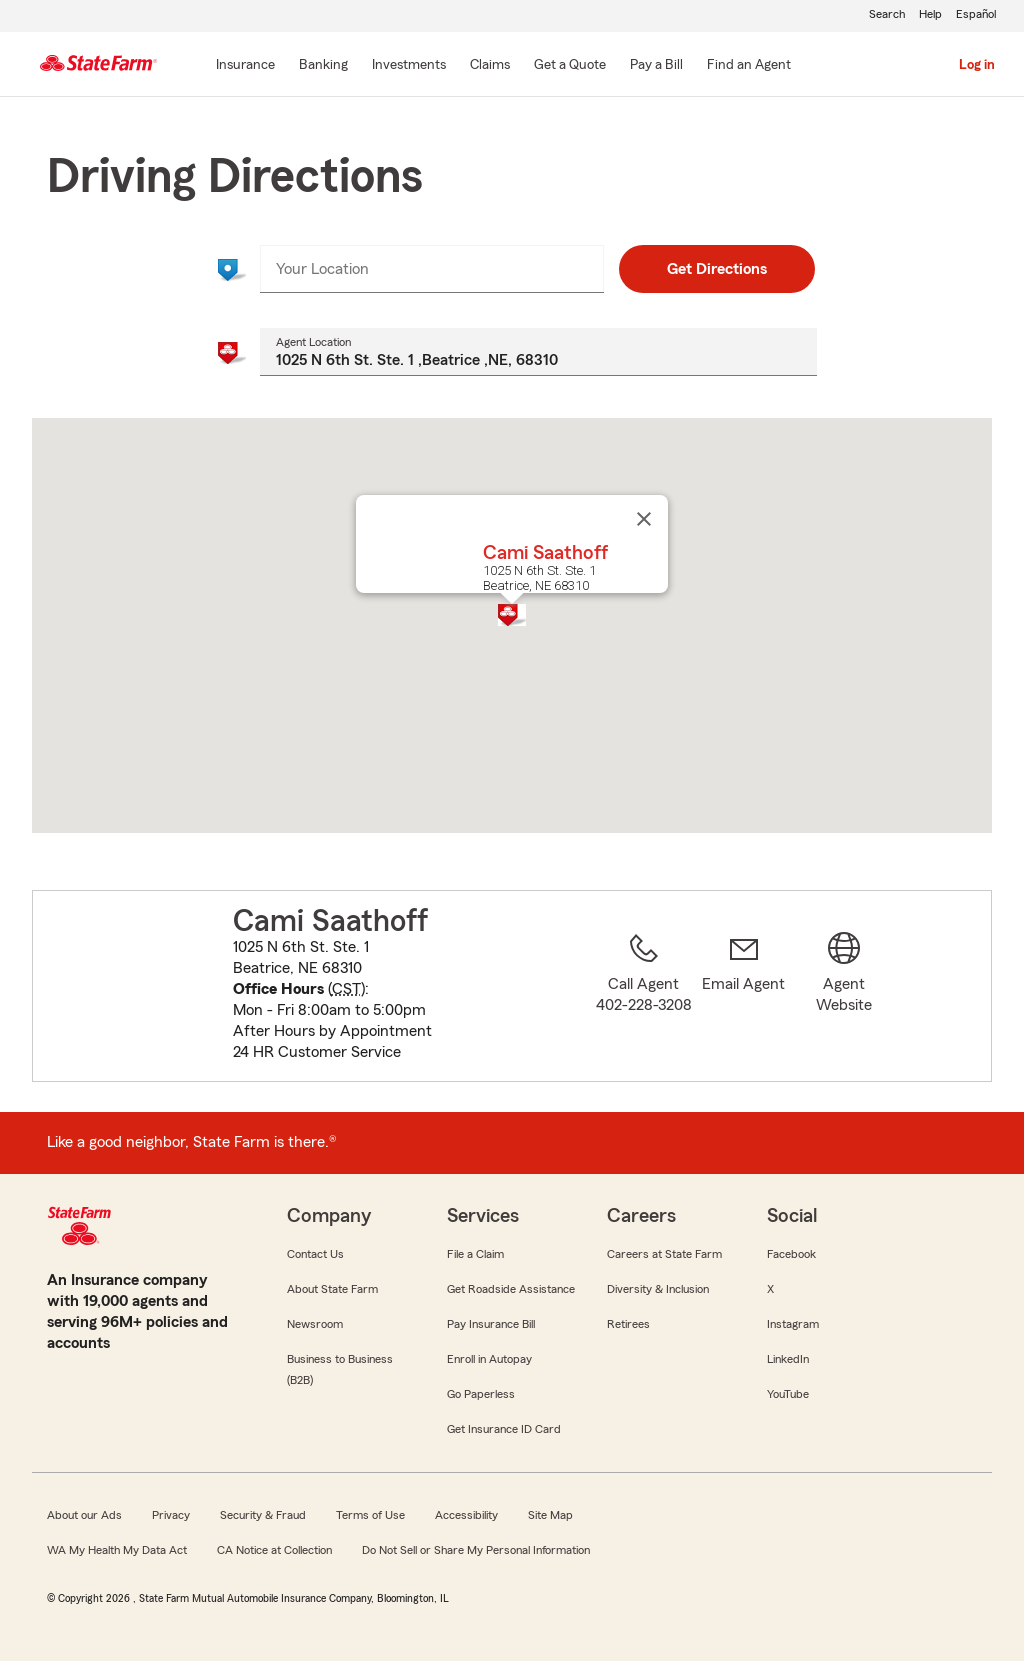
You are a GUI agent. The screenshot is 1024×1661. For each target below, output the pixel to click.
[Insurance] (245, 66)
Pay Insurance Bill (491, 1324)
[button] (512, 615)
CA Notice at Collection (274, 1550)
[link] (744, 998)
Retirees (628, 1324)
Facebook (791, 1254)
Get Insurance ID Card (504, 1429)
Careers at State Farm (664, 1254)
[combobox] (431, 269)
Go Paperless (481, 1394)
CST (346, 989)
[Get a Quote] (570, 66)
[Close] (644, 519)
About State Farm (332, 1289)
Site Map (550, 1515)
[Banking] (323, 66)
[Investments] (409, 66)
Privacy (171, 1515)
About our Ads (84, 1515)
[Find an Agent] (749, 66)
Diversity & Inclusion (658, 1289)
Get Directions (717, 269)
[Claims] (490, 66)
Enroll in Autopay (489, 1359)
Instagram (793, 1324)
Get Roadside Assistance (511, 1289)
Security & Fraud (263, 1515)
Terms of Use (370, 1515)
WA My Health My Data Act (117, 1550)
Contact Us (315, 1254)
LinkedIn (788, 1359)
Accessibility (466, 1515)
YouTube (788, 1394)
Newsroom (315, 1324)
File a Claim (475, 1254)
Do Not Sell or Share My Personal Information (476, 1550)
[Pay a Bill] (656, 66)
